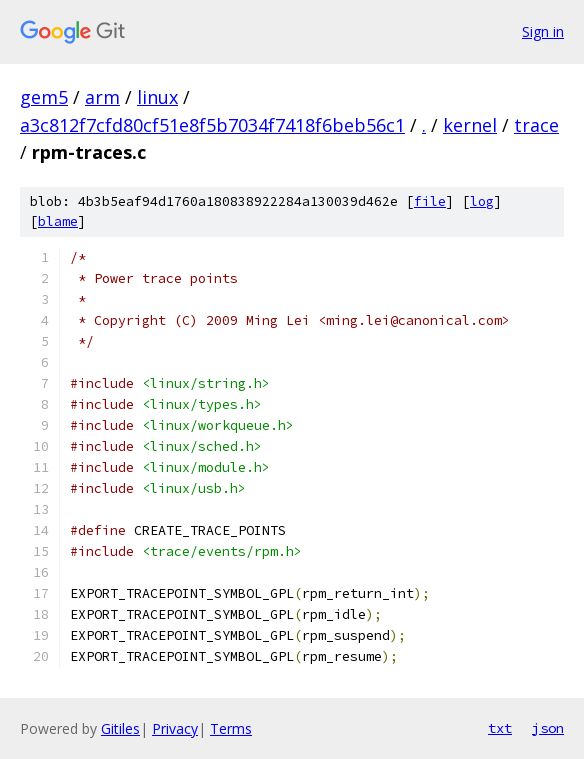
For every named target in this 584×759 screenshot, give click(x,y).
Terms (231, 728)
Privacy (175, 728)
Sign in (543, 31)
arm (102, 97)
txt (500, 728)
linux (157, 97)
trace (536, 125)
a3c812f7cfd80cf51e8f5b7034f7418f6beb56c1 (212, 125)
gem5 (44, 97)
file (430, 201)
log (482, 201)
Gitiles (120, 728)
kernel (470, 125)
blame (58, 221)
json (548, 728)
